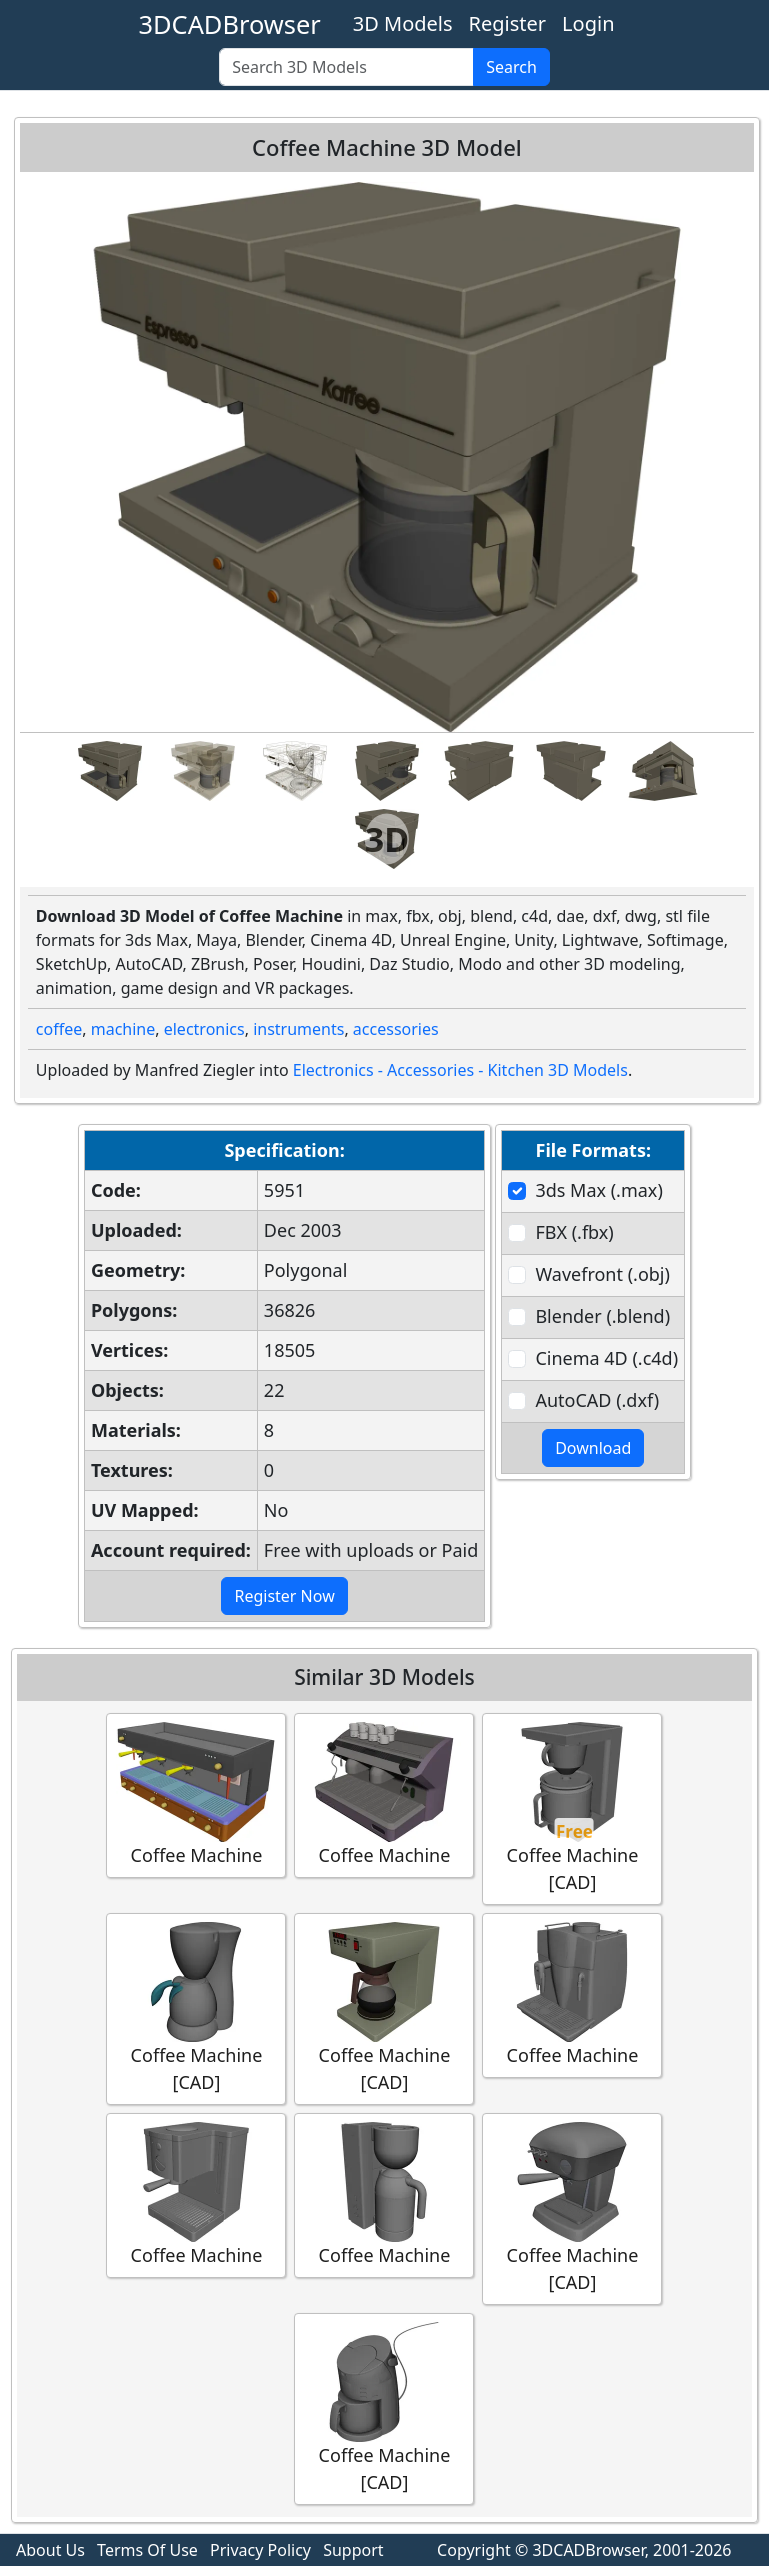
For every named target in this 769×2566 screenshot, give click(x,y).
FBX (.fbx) (574, 1232)
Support (353, 2550)
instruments (298, 1029)
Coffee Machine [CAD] (572, 1808)
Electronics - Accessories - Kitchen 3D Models (460, 1070)
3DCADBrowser (230, 24)
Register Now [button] (284, 1596)
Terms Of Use (147, 2550)
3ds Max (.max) (598, 1190)
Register (508, 23)
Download (593, 1448)
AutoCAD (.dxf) (597, 1400)
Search (511, 67)
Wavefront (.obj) (602, 1274)
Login (588, 23)
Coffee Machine (196, 1794)
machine (123, 1029)
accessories (396, 1029)
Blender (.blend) (602, 1316)
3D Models (403, 23)
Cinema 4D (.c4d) (606, 1358)
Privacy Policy (260, 2550)
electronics (204, 1029)
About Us (50, 2550)
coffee (59, 1029)
